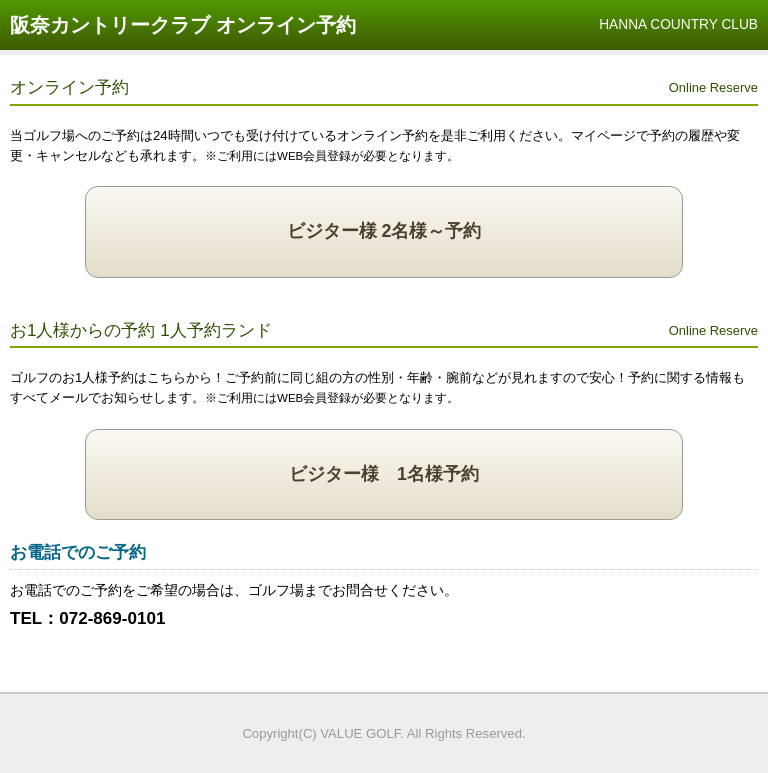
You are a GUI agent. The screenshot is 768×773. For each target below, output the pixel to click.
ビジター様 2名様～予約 (384, 231)
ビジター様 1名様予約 (384, 474)
